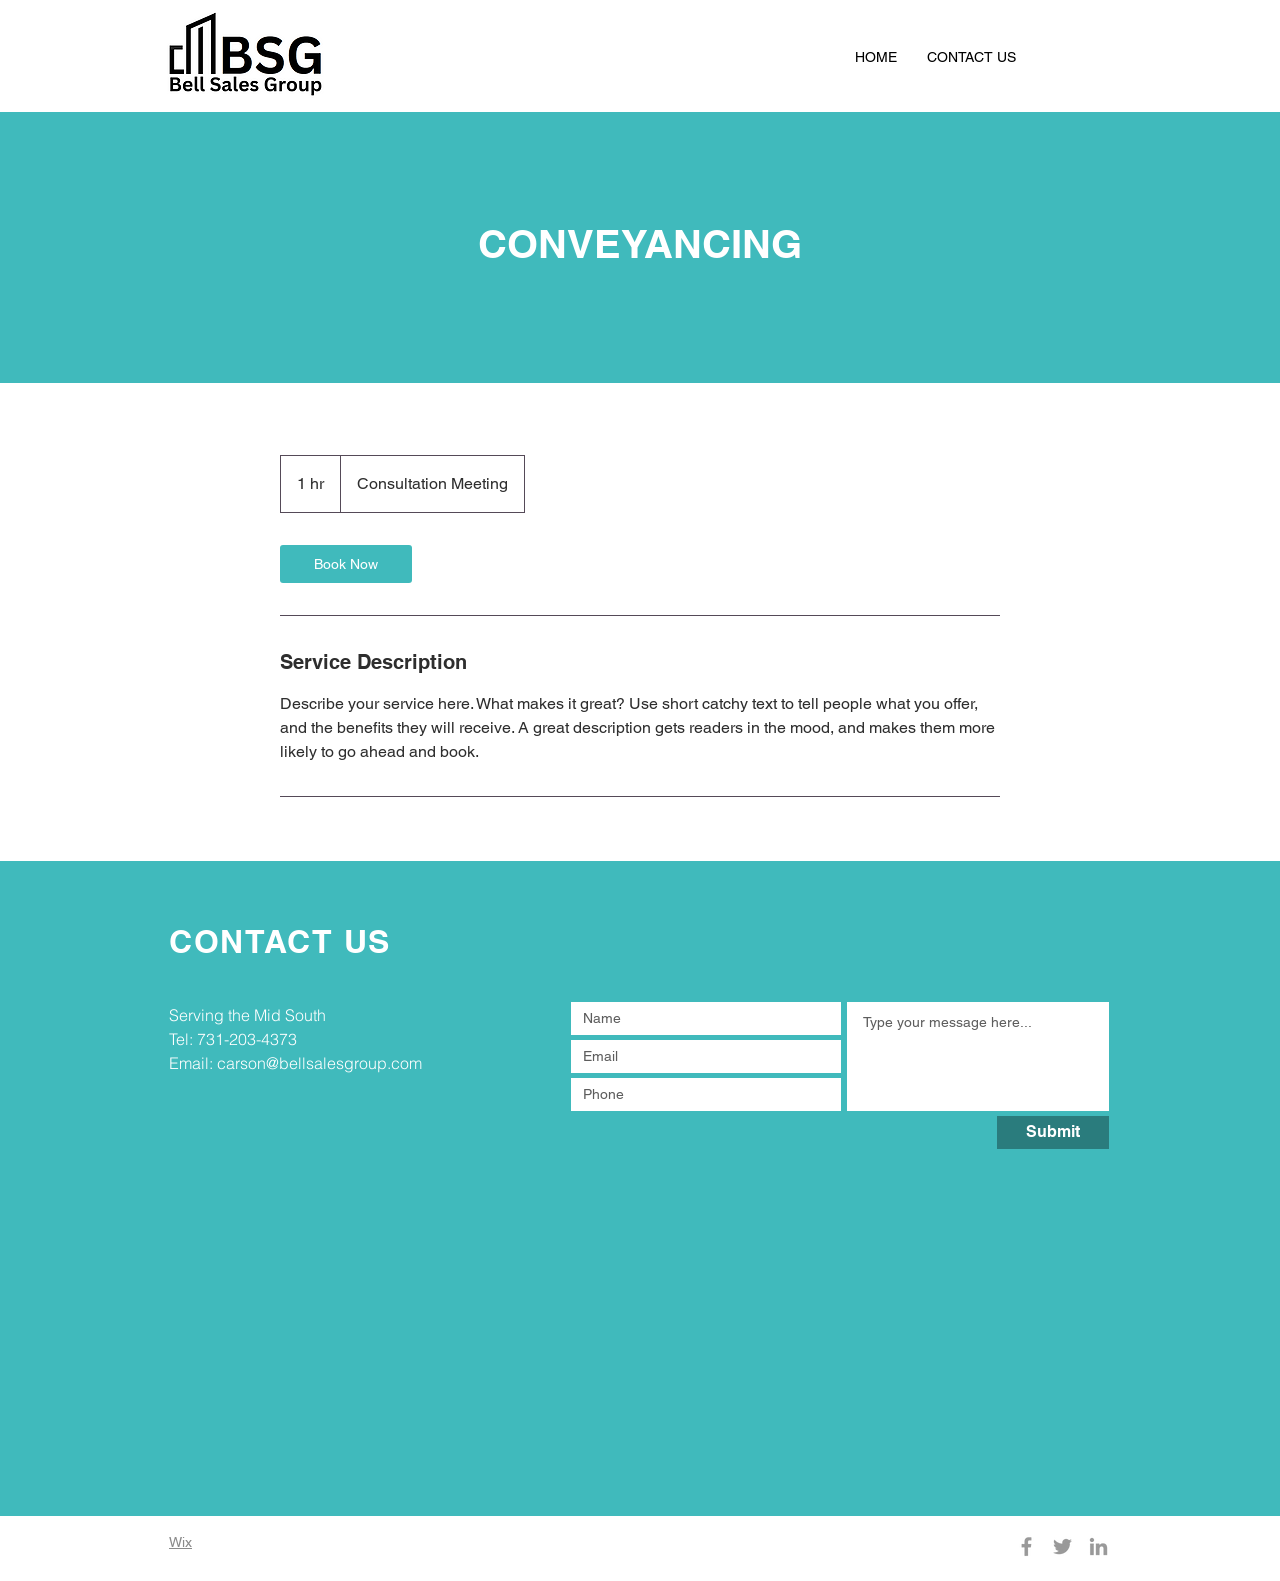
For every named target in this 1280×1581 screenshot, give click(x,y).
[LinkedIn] (1098, 1546)
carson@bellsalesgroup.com (319, 1063)
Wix (180, 1542)
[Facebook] (1026, 1546)
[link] (346, 564)
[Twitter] (1062, 1546)
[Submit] (1053, 1132)
